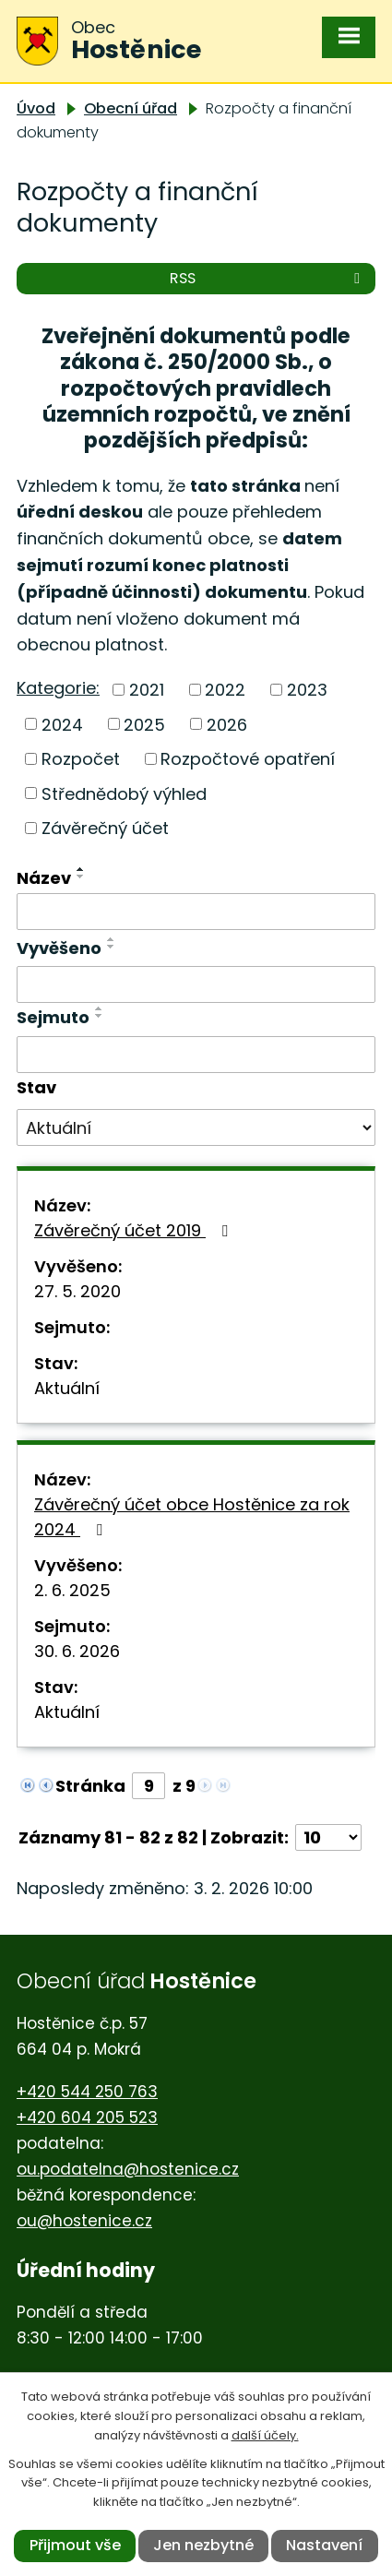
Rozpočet (81, 758)
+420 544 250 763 (87, 2092)
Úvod (36, 108)
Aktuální (67, 1388)
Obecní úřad (130, 108)
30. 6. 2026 (77, 1651)
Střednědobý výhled (124, 793)
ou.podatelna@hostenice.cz (128, 2169)
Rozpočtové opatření (247, 758)
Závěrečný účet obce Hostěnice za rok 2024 (192, 1517)
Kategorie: (58, 687)
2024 (62, 723)
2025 (144, 723)
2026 (227, 723)
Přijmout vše (75, 2545)
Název (44, 877)
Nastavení (324, 2545)
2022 (225, 689)
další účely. (265, 2435)
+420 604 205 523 (87, 2117)
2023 (307, 689)
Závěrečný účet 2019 (134, 1230)
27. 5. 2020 (77, 1291)
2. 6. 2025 (72, 1590)
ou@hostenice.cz (84, 2221)
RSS (268, 278)
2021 (146, 689)
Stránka (90, 1785)
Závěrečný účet (105, 828)
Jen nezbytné (203, 2545)
